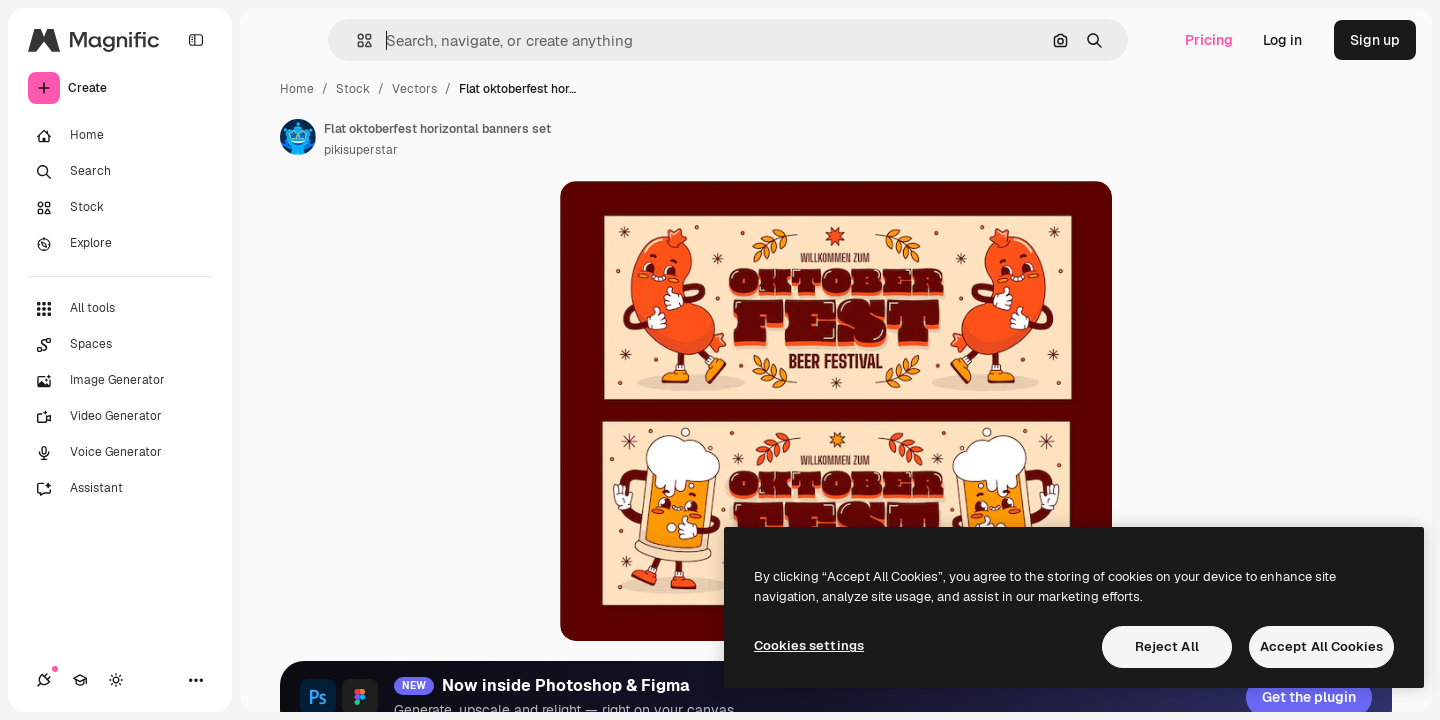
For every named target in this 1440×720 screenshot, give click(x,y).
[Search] (120, 172)
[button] (356, 40)
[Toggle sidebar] (196, 40)
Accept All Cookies (1321, 646)
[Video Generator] (120, 417)
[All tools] (120, 309)
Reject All (1167, 646)
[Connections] (44, 680)
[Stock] (120, 208)
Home (297, 89)
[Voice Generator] (120, 453)
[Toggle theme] (116, 680)
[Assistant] (120, 489)
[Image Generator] (120, 381)
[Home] (120, 136)
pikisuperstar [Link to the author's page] (361, 150)
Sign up (1375, 40)
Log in (1282, 40)
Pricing (1209, 40)
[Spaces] (120, 345)
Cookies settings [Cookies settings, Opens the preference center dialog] (809, 645)
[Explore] (120, 244)
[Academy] (80, 680)
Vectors (414, 89)
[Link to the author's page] (298, 137)
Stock (353, 89)
